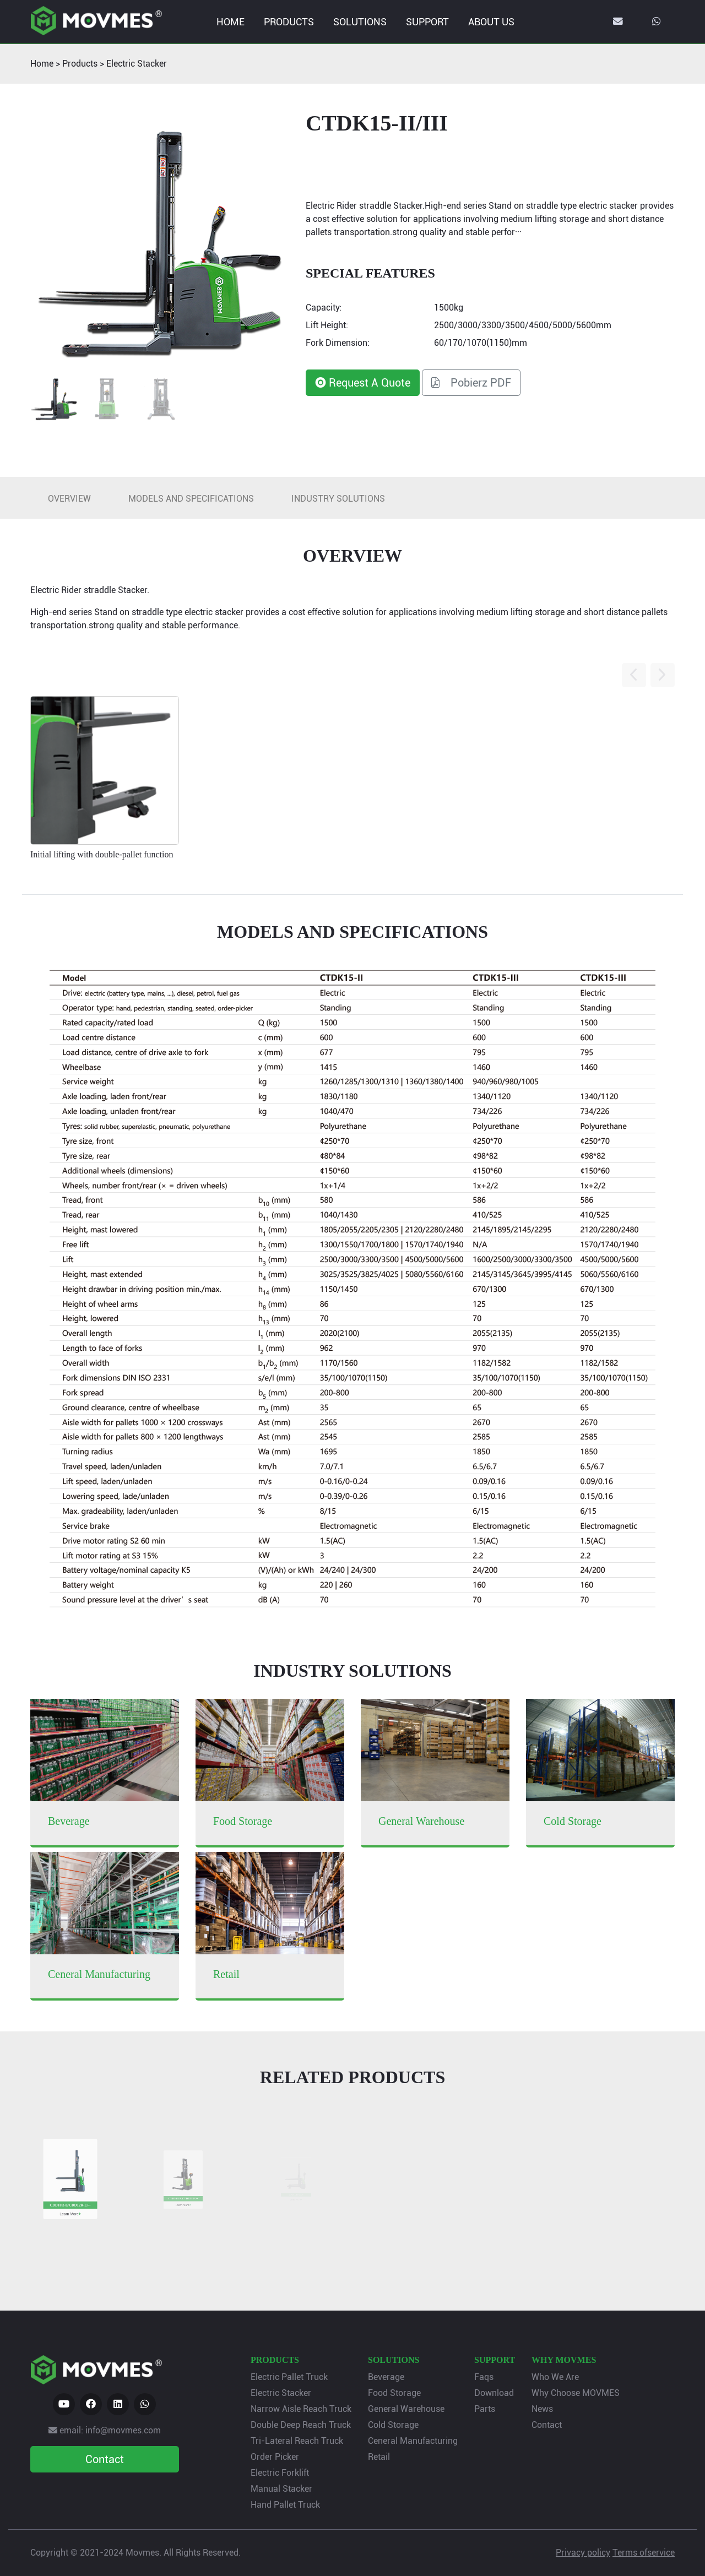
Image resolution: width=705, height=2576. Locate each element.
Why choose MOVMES (576, 2393)
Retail (379, 2457)
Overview (69, 498)
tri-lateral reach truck (297, 2441)
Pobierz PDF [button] (471, 382)
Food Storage (394, 2393)
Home (230, 22)
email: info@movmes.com (104, 2430)
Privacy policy (583, 2552)
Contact (547, 2425)
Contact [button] (104, 2459)
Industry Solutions (338, 498)
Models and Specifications (191, 498)
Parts (484, 2409)
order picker (275, 2457)
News (542, 2409)
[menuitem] (230, 22)
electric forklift (280, 2473)
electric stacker (136, 63)
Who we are (555, 2377)
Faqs (484, 2377)
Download (494, 2393)
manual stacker (281, 2488)
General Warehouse (406, 2409)
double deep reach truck (301, 2425)
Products (289, 22)
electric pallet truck (289, 2377)
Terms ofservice (643, 2552)
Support (427, 22)
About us (491, 22)
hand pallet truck (285, 2504)
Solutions (360, 22)
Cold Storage (393, 2425)
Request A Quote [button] (362, 382)
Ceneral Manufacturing (413, 2441)
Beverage (386, 2377)
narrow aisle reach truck (301, 2409)
